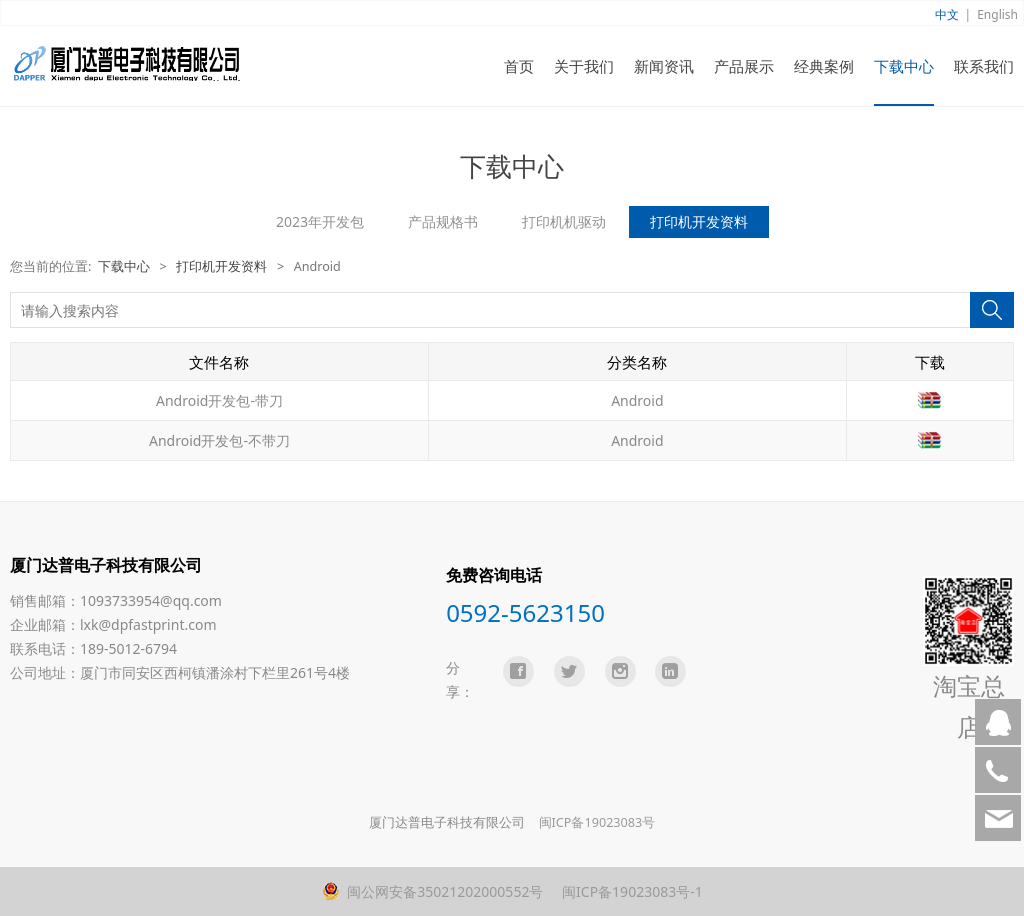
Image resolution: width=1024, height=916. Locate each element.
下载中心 (904, 66)
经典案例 (824, 66)
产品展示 (744, 66)
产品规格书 (443, 221)
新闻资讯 (664, 66)
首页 (519, 66)
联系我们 (984, 66)
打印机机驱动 (564, 221)
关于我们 (584, 66)
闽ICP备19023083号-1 (630, 891)
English (997, 14)
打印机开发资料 (699, 221)
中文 (947, 14)
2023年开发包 (320, 221)
